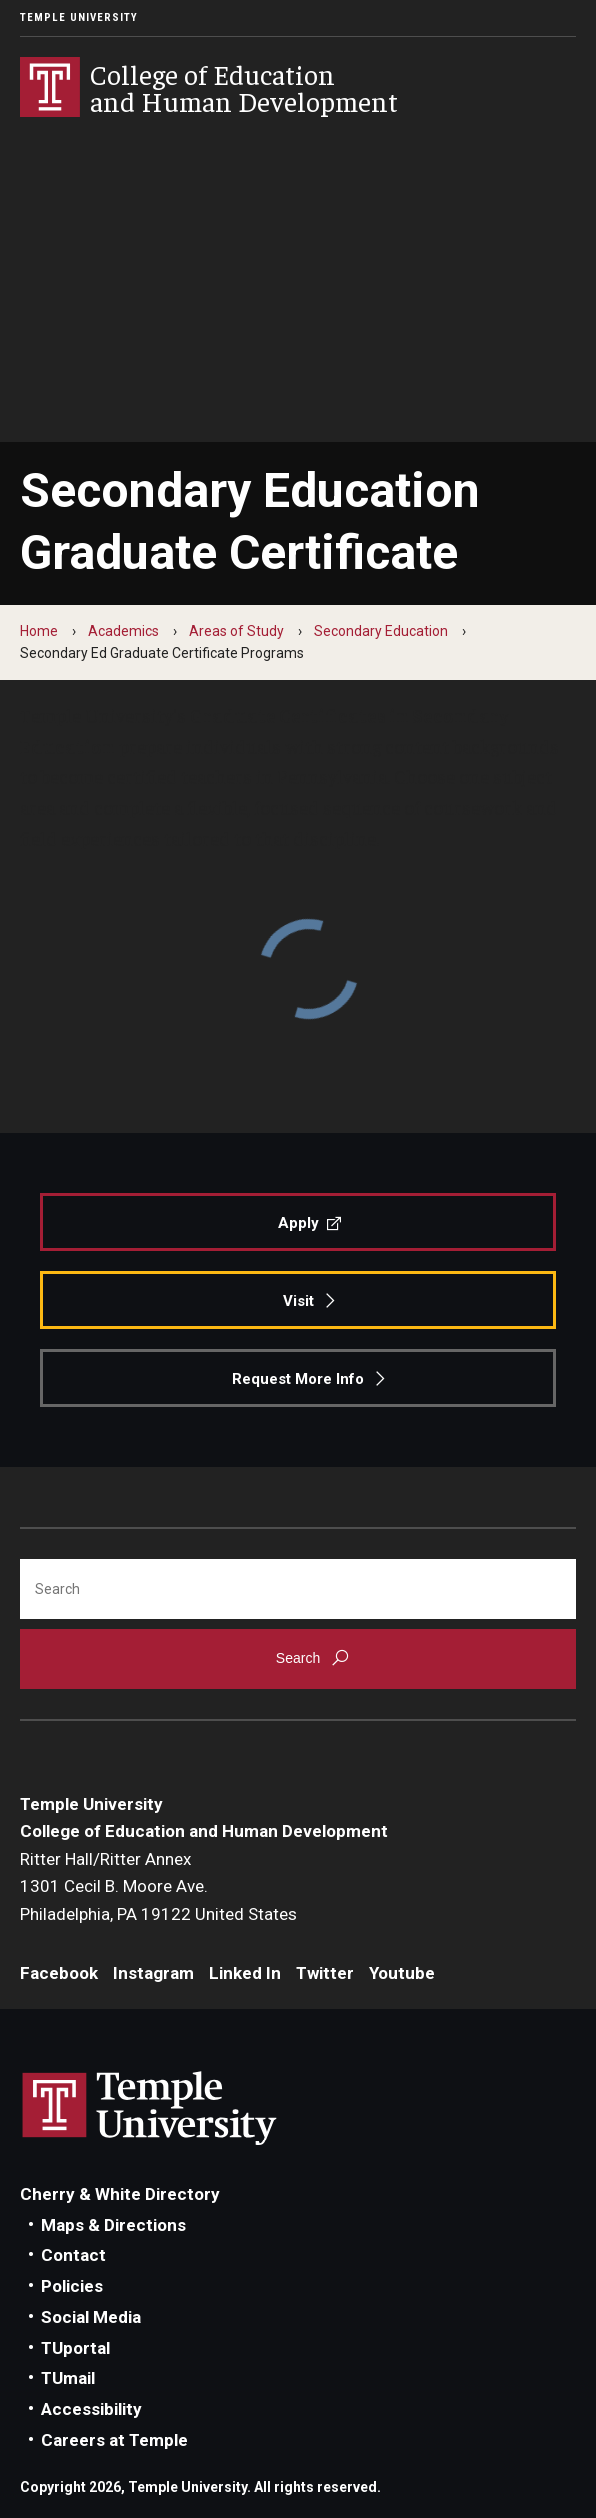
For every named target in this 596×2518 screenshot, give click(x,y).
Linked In (245, 1973)
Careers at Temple (114, 2440)
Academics (123, 631)
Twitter (325, 1973)
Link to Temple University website (150, 2109)
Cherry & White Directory (120, 2194)
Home (39, 631)
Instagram (153, 1973)
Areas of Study (236, 631)
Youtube (402, 1973)
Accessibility (91, 2409)
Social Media (91, 2317)
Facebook (59, 1973)
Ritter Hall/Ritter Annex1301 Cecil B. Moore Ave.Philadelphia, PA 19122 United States (158, 1886)
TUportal (75, 2348)
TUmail (68, 2378)
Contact (73, 2255)
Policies (72, 2286)
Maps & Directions (113, 2225)
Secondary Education (381, 631)
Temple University (79, 17)
